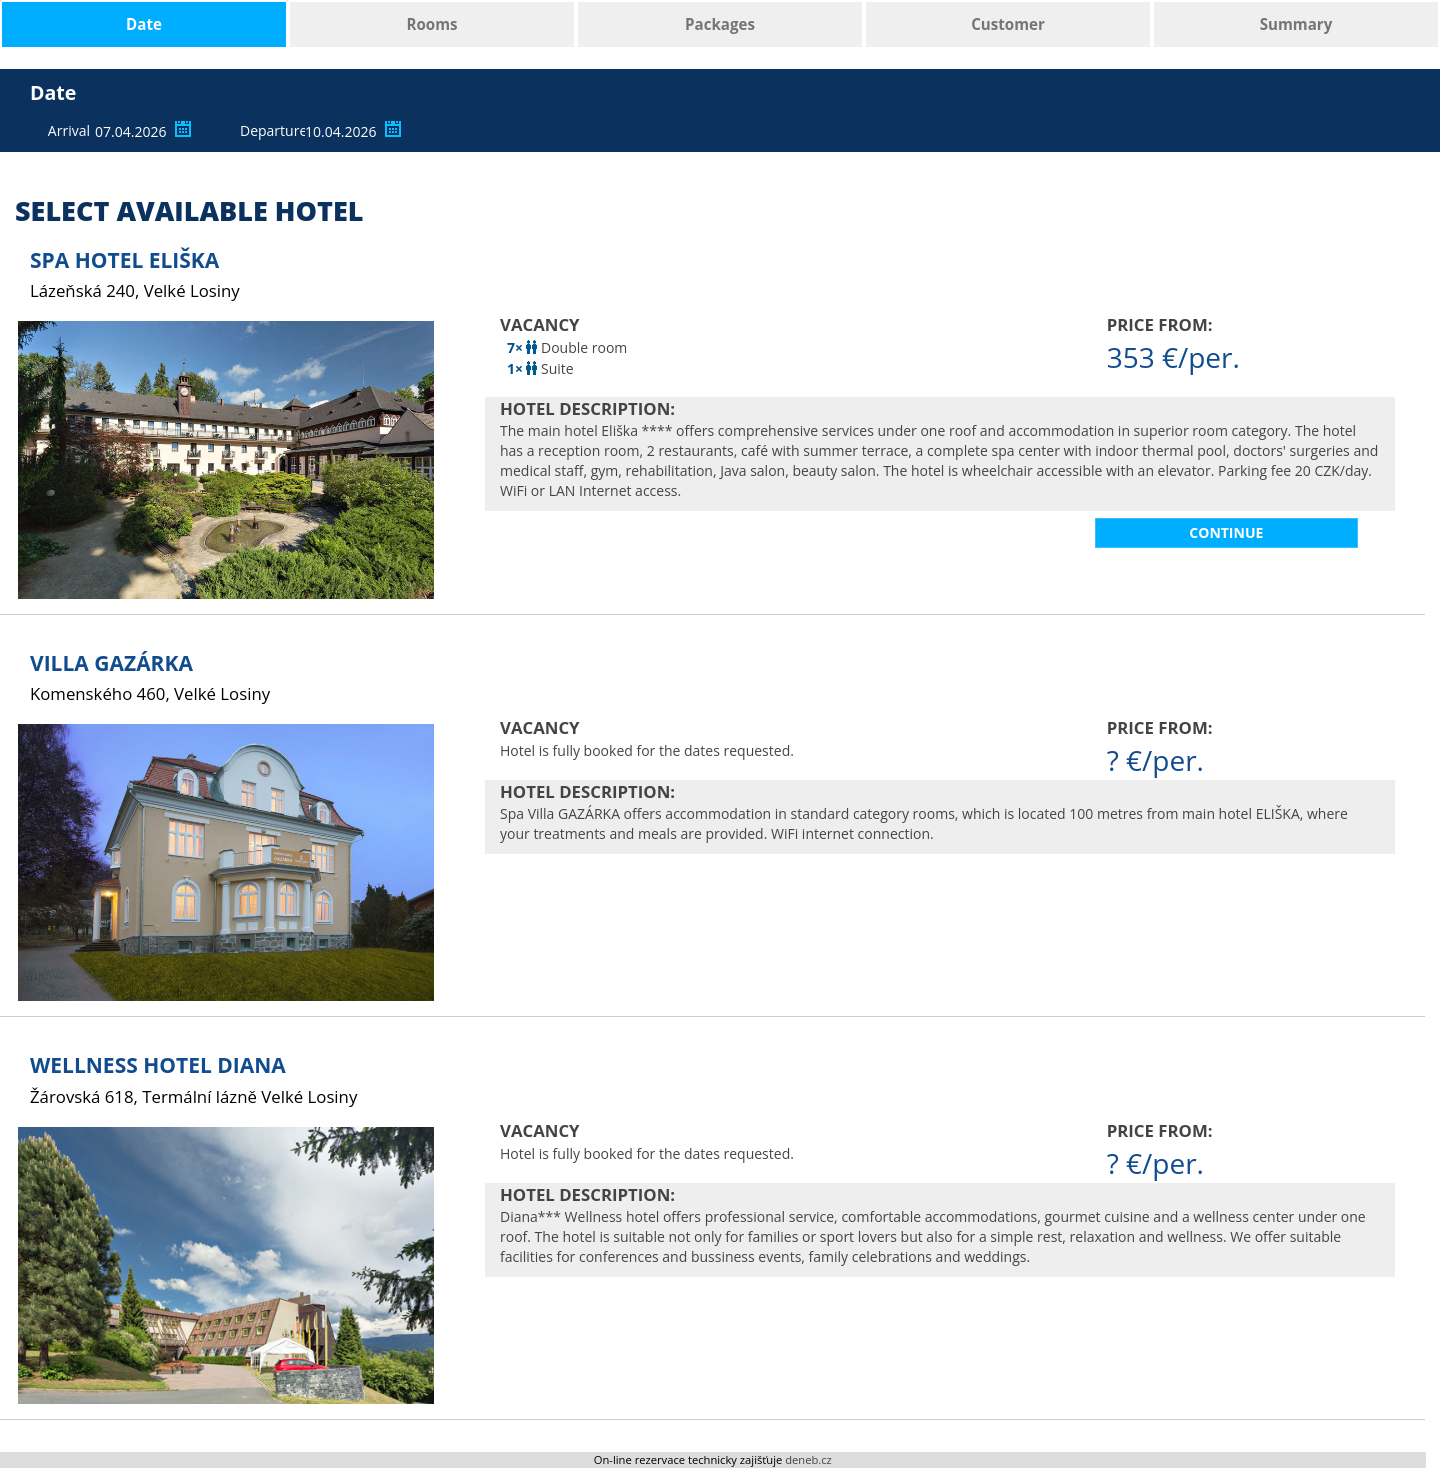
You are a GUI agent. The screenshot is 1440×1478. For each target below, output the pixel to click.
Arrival (69, 130)
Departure (270, 130)
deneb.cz (808, 1459)
